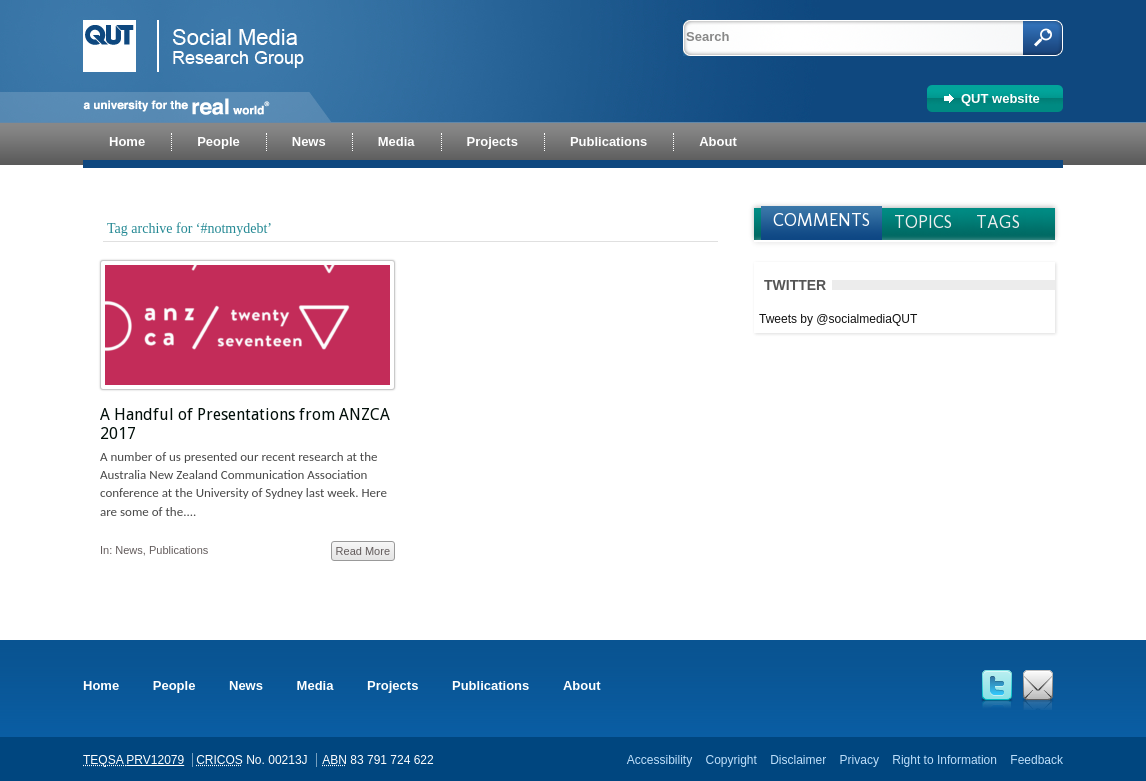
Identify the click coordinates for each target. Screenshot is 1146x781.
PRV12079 (155, 760)
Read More (363, 551)
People (174, 685)
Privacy (859, 760)
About (582, 685)
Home (101, 685)
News (129, 550)
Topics (923, 222)
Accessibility (659, 760)
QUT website (1000, 98)
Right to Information (944, 760)
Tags (998, 222)
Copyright (730, 760)
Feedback (1036, 760)
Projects (392, 685)
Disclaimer (798, 760)
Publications (178, 550)
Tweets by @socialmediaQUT (838, 319)
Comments (821, 220)
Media (315, 685)
